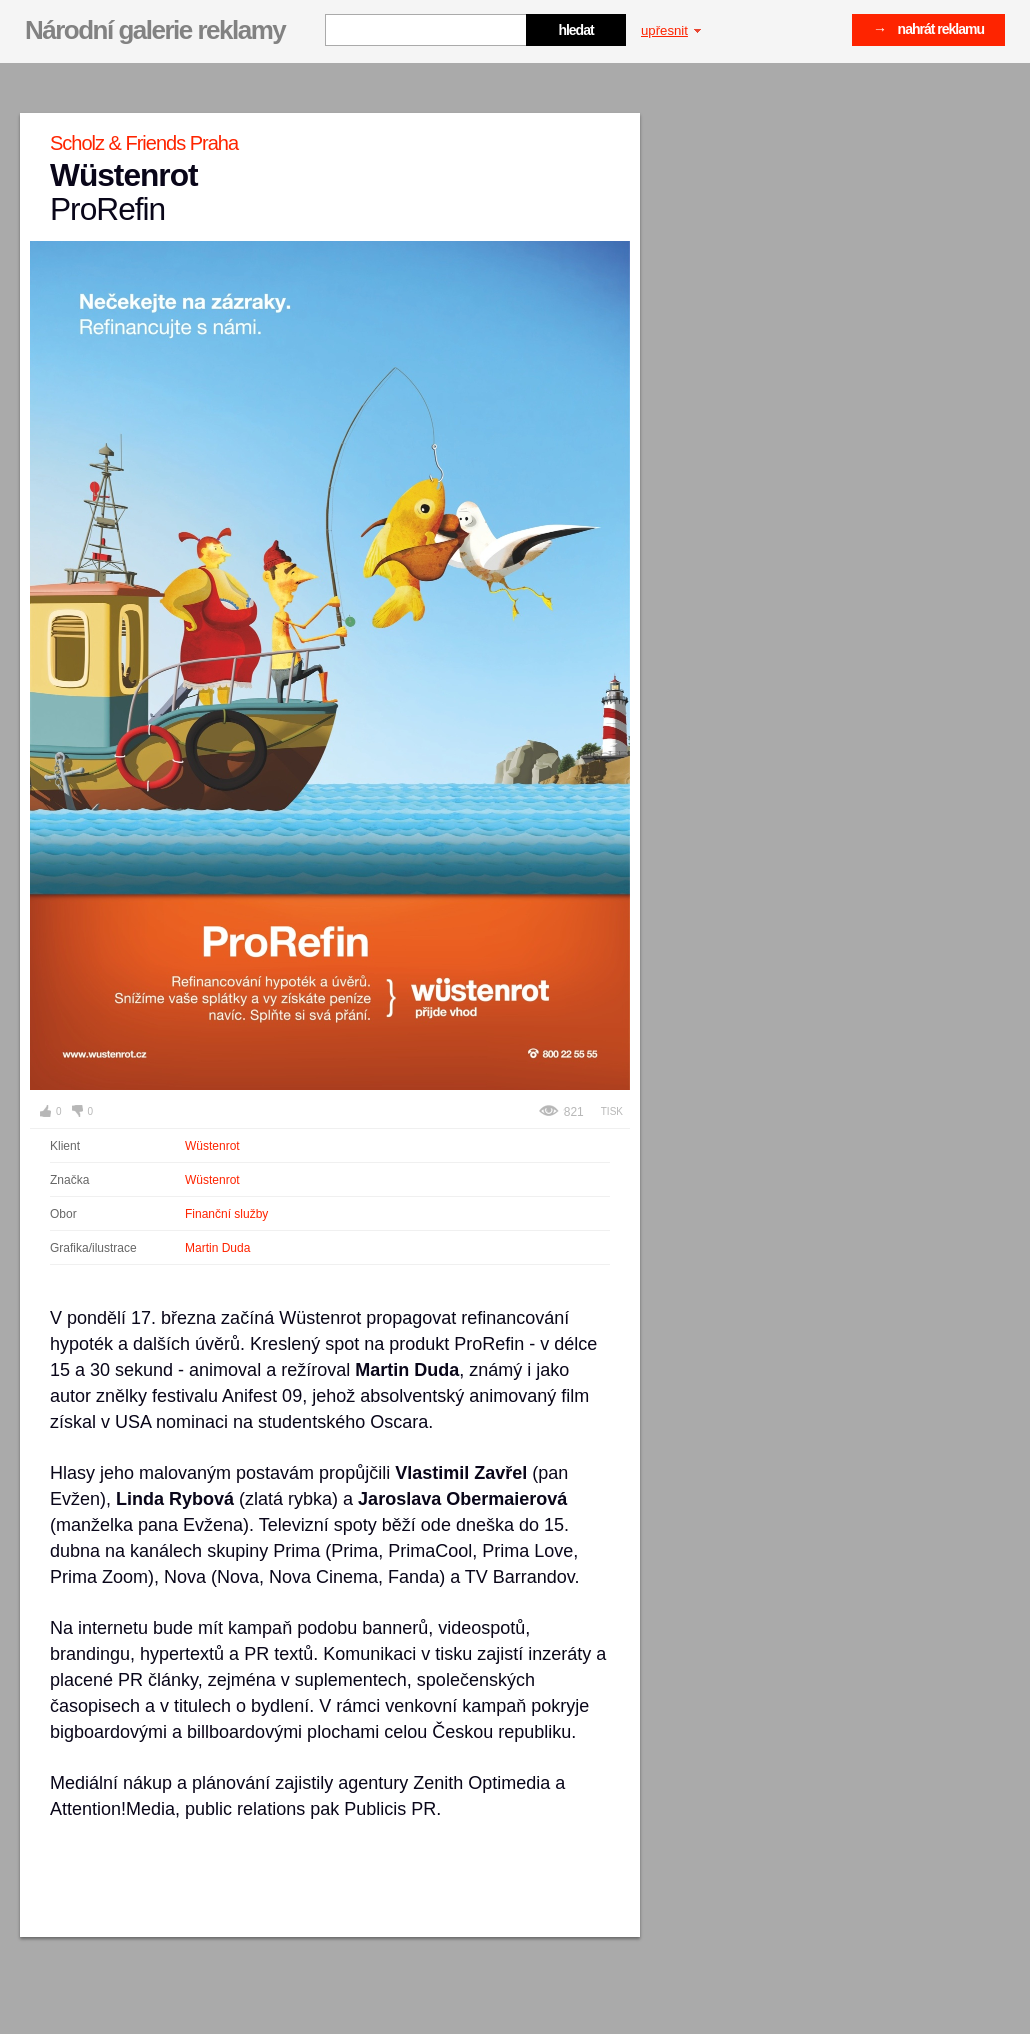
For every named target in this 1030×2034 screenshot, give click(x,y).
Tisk (612, 1111)
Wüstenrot (212, 1146)
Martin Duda (217, 1248)
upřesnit (671, 30)
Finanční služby (226, 1214)
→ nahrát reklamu (928, 29)
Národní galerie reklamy (155, 30)
